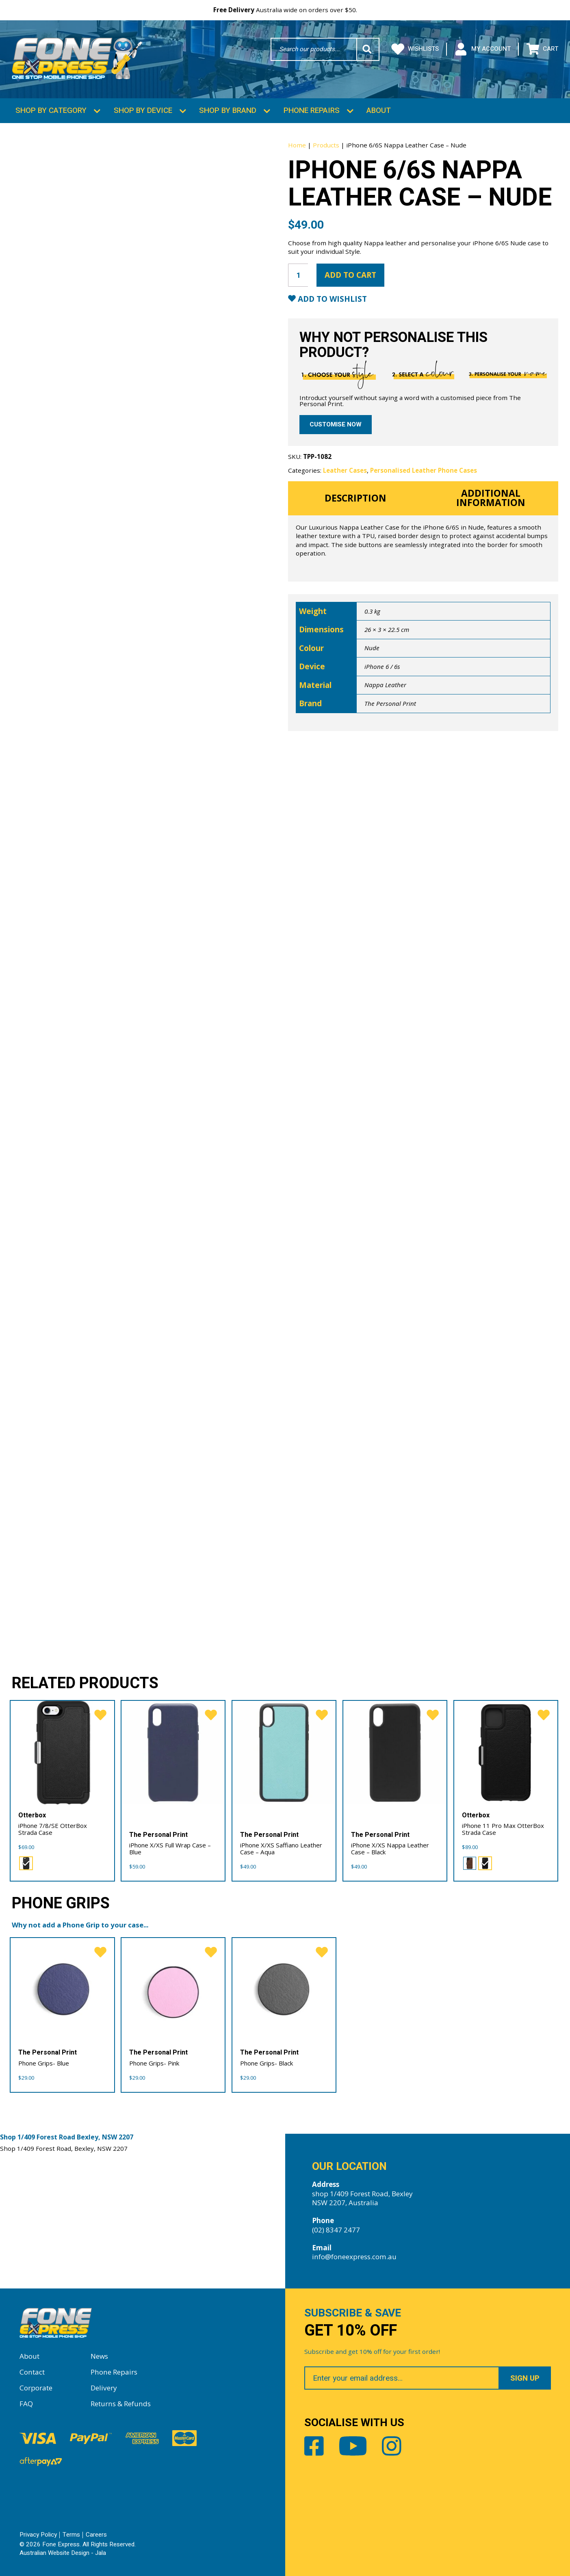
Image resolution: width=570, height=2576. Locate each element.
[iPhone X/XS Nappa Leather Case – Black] (395, 1752)
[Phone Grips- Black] (284, 1989)
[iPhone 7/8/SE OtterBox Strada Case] (62, 1752)
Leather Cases (345, 469)
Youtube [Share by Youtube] (352, 2445)
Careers (96, 2534)
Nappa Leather (385, 684)
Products (326, 144)
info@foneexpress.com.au (354, 2256)
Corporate (36, 2387)
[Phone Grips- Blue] (62, 1989)
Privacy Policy (38, 2534)
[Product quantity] (298, 274)
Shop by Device (143, 109)
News (99, 2355)
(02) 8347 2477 (336, 2229)
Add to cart (350, 274)
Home (297, 144)
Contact (32, 2371)
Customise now (336, 423)
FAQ (26, 2403)
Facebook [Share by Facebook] (314, 2445)
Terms (71, 2534)
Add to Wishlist (331, 298)
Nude (371, 647)
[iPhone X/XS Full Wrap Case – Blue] (173, 1752)
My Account (482, 49)
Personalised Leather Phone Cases (423, 469)
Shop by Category (51, 109)
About (378, 109)
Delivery (104, 2387)
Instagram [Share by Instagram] (391, 2445)
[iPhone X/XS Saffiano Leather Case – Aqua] (284, 1752)
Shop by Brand (227, 109)
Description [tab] (355, 497)
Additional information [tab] (490, 497)
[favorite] (99, 1714)
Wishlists (415, 49)
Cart (542, 49)
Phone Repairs (312, 109)
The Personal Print (390, 703)
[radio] (26, 1862)
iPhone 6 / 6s (382, 666)
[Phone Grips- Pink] (173, 1989)
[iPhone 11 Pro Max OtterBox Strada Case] (506, 1752)
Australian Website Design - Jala (63, 2552)
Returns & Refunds (121, 2403)
